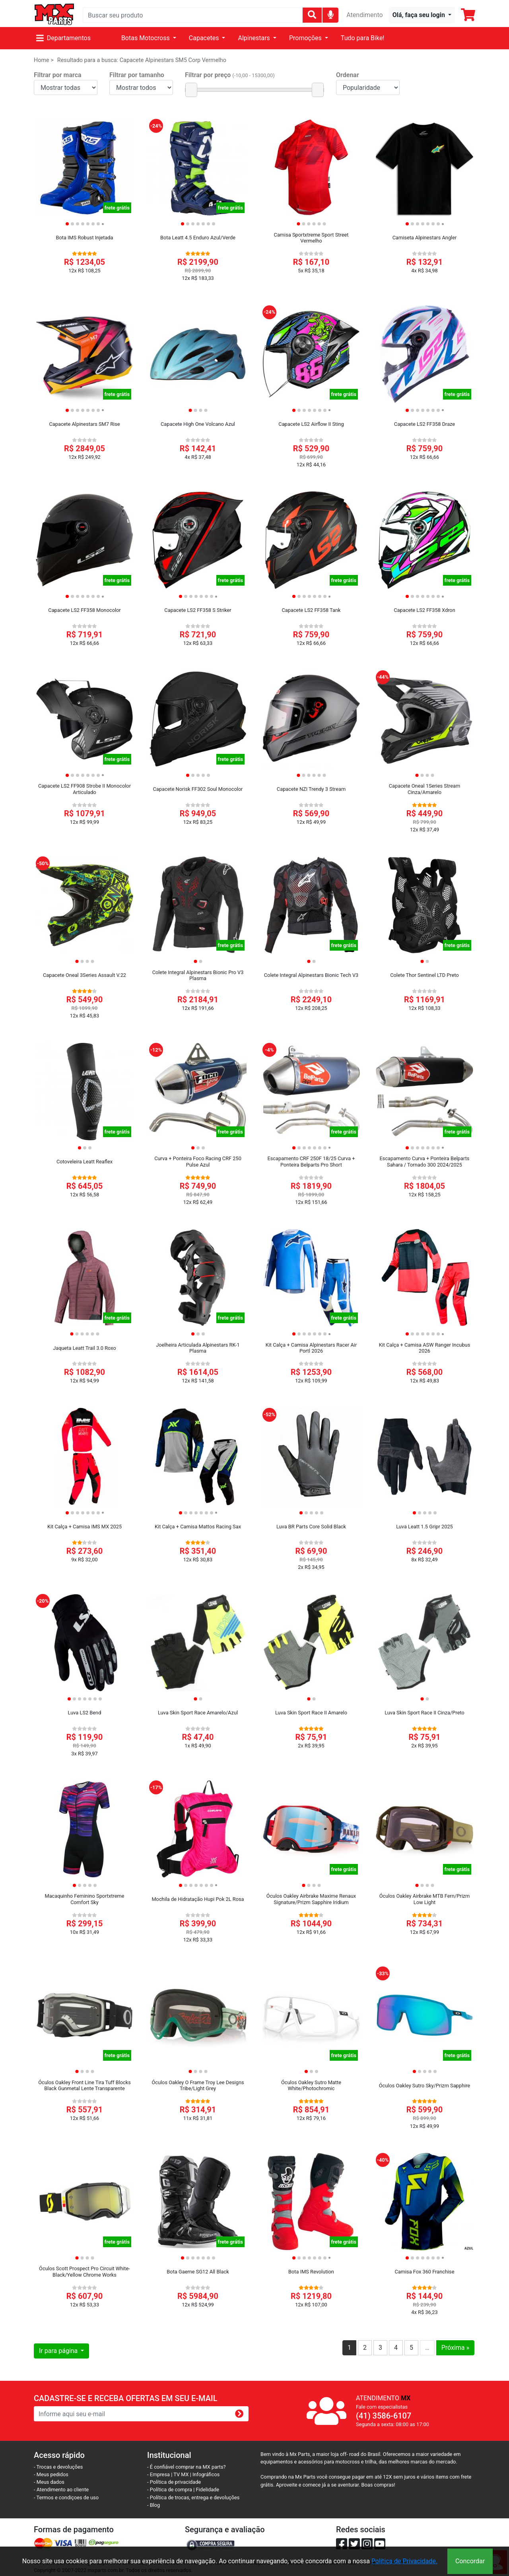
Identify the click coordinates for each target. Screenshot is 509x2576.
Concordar (470, 2561)
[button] (422, 15)
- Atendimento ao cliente (61, 2490)
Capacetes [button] (205, 38)
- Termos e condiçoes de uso (66, 2497)
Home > (44, 60)
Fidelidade (208, 2490)
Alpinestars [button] (254, 38)
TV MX (180, 2474)
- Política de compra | (171, 2490)
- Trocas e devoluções (58, 2467)
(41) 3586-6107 (383, 2416)
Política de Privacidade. (404, 2561)
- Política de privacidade (174, 2482)
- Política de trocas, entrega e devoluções (193, 2497)
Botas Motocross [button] (146, 38)
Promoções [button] (306, 38)
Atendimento (364, 15)
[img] (331, 14)
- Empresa (158, 2474)
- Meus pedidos (51, 2474)
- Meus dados (49, 2482)
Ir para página (59, 2351)
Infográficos (206, 2474)
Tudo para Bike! (363, 38)
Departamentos (63, 38)
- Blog (153, 2505)
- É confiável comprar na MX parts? (186, 2467)
